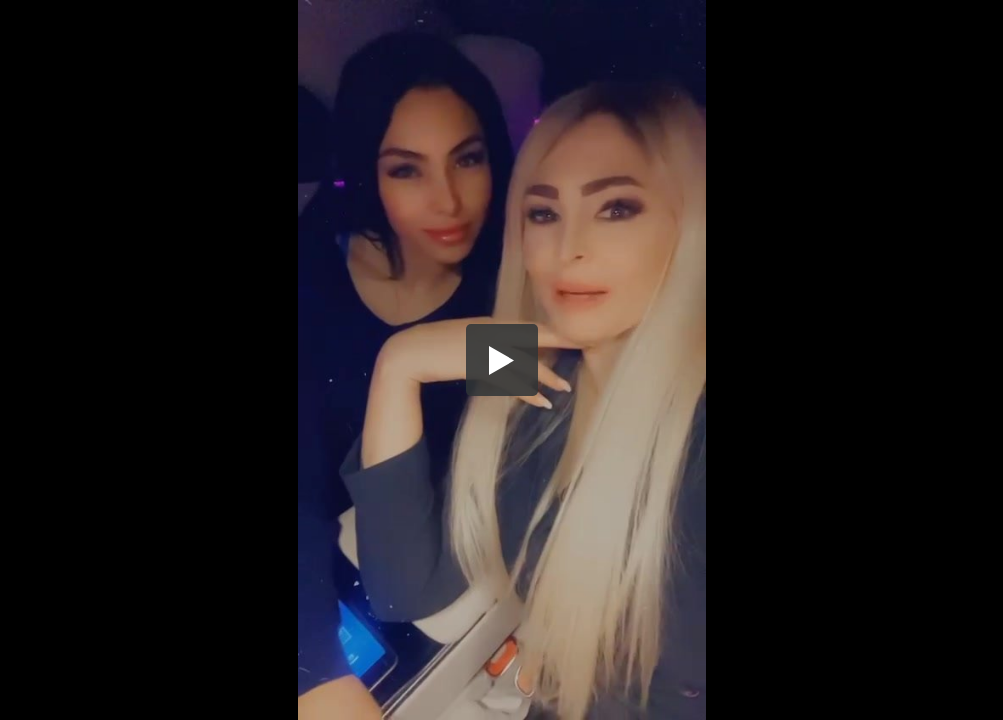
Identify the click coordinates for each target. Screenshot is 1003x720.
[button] (502, 360)
